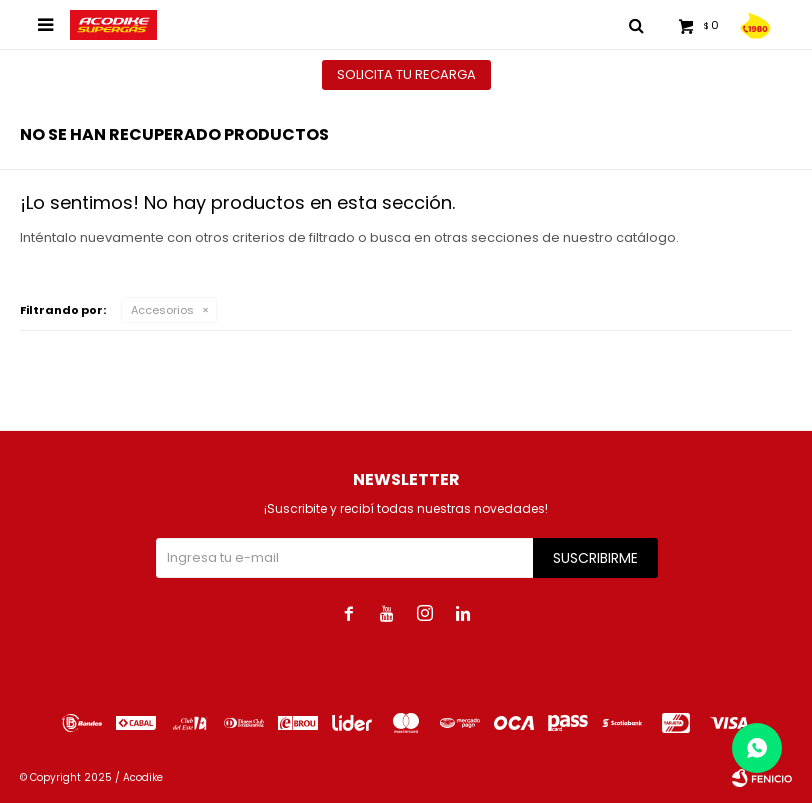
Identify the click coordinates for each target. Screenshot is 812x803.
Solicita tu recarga (406, 74)
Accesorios (162, 310)
